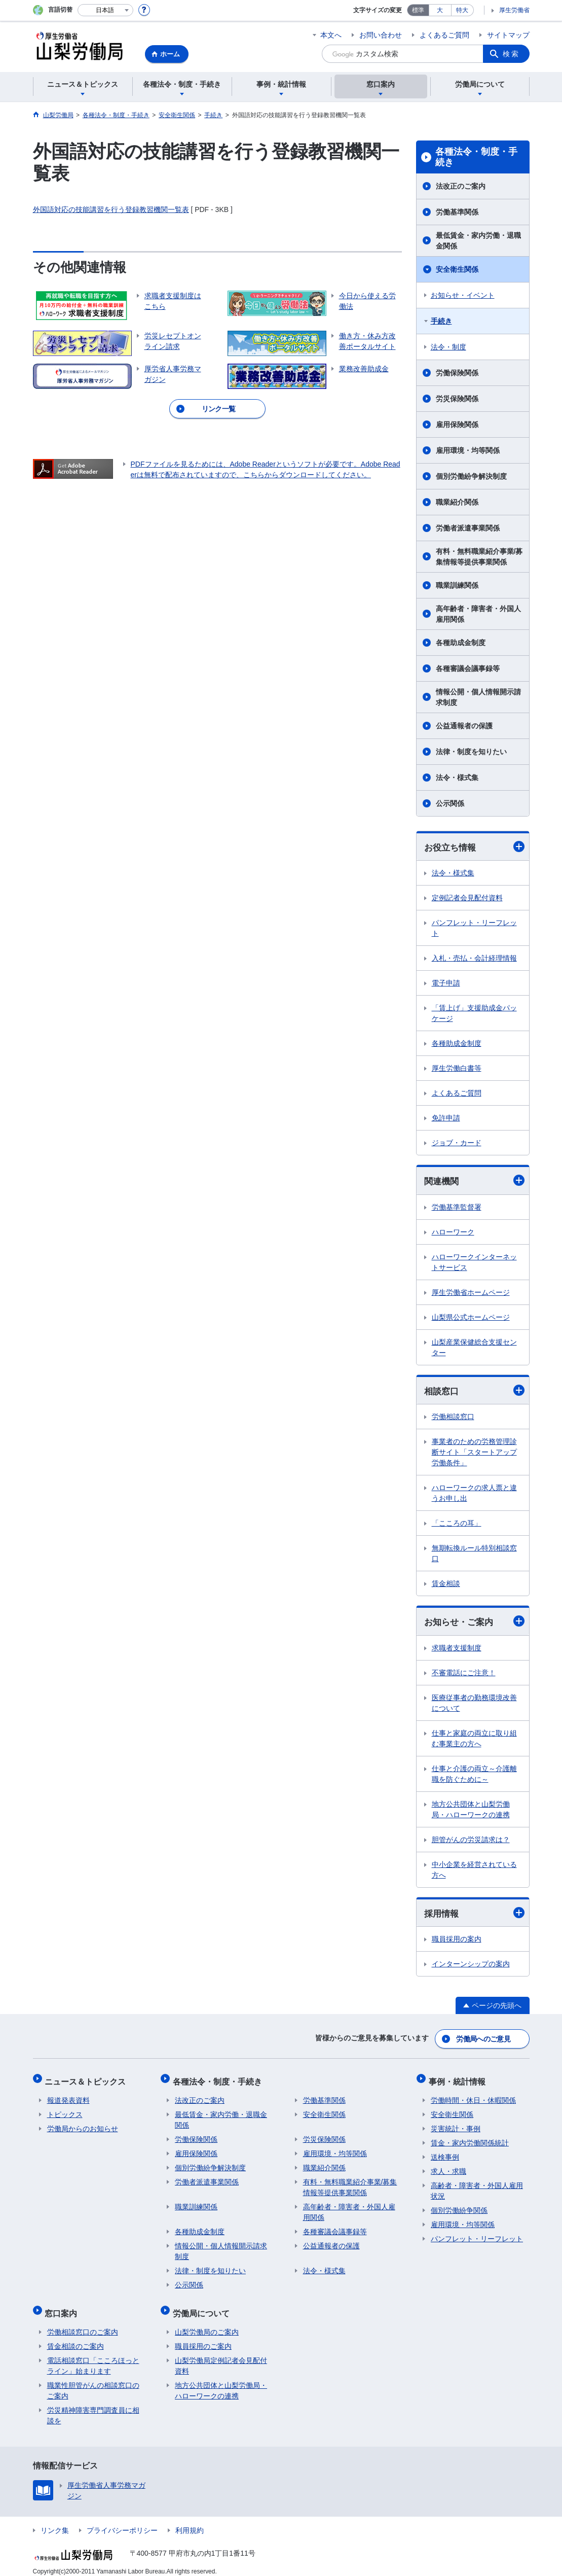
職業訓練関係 (457, 585)
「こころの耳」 (456, 1525)
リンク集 (55, 2522)
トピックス (65, 2110)
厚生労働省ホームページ (471, 1293)
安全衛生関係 (457, 269)
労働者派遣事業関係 (468, 528)
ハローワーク (453, 1233)
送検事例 (445, 2153)
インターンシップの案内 (471, 1966)
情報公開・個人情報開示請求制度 (478, 697)
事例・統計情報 (459, 2079)
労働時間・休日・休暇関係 (473, 2096)
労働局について (203, 2306)
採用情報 (474, 1915)
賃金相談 (446, 1585)
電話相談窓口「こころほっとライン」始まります (93, 2357)
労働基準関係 (457, 212)
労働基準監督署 (456, 1208)
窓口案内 (63, 2306)
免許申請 (446, 1118)
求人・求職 (448, 2167)
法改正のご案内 (460, 186)
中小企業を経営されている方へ (474, 1871)
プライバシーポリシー (122, 2522)
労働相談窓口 (453, 1418)
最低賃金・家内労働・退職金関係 (478, 240)
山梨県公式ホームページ (471, 1318)
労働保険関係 (457, 373)
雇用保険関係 (457, 424)
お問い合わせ (380, 35)
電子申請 (446, 983)
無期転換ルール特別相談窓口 (474, 1554)
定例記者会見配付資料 (467, 898)
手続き (441, 321)
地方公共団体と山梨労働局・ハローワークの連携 (471, 1811)
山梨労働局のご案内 (207, 2323)
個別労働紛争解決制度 (471, 476)
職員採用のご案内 (203, 2338)
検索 (511, 54)
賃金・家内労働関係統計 (470, 2139)
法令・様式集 (457, 777)
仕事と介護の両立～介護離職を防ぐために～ (474, 1776)
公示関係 (450, 803)
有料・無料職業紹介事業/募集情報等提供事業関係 (479, 556)
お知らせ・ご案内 (474, 1623)
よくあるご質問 (444, 35)
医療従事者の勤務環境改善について (474, 1705)
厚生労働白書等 (456, 1069)
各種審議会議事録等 (468, 668)
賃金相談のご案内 (75, 2338)
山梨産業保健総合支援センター (474, 1348)
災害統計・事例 (455, 2125)
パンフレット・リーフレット (474, 928)
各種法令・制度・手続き (476, 157)
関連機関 (474, 1181)
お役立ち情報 (474, 847)
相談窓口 (474, 1391)
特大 (462, 10)
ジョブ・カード (456, 1143)
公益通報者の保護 (464, 726)
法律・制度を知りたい (471, 752)
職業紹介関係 (457, 502)
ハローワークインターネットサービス (474, 1263)
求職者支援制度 (456, 1650)
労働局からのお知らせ (82, 2125)
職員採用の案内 (456, 1941)
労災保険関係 (457, 399)
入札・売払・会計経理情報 (474, 959)
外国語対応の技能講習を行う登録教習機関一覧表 (111, 209)
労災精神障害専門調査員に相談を (93, 2406)
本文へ (331, 35)
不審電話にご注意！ (464, 1675)
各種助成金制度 (460, 643)
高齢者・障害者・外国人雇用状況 (477, 2186)
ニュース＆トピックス (87, 2079)
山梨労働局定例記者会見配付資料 (221, 2357)
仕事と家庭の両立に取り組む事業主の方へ (474, 1740)
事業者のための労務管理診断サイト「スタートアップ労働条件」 (474, 1453)
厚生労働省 (514, 10)
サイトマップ (508, 35)
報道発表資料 (68, 2096)
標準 (418, 10)
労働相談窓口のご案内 (82, 2323)
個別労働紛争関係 (459, 2206)
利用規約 (189, 2522)
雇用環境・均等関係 (468, 450)
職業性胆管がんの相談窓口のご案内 (93, 2382)
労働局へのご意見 (483, 2039)
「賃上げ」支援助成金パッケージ (474, 1013)
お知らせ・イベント (463, 295)
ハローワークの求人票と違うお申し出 (474, 1494)
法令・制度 (448, 347)
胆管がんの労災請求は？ (471, 1842)
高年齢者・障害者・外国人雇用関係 (478, 614)
